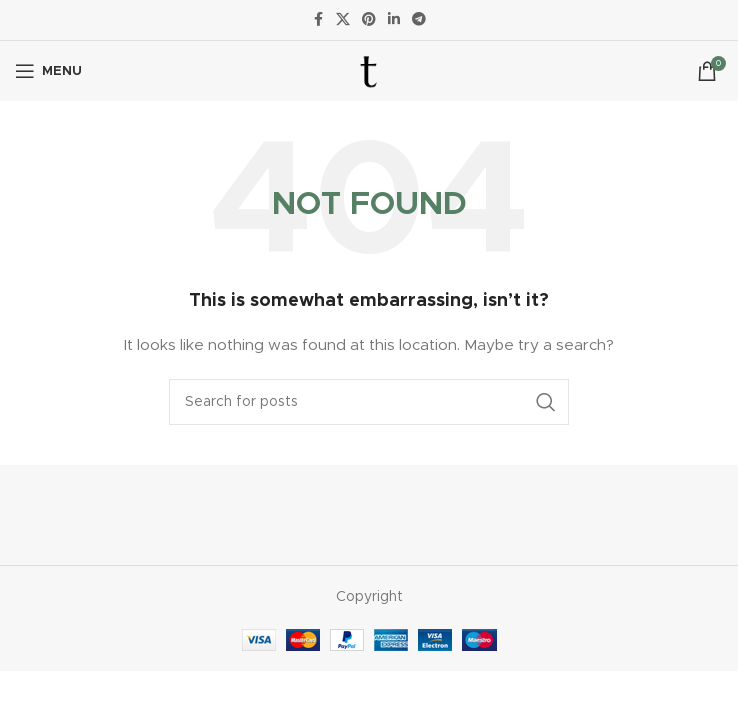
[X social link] (343, 20)
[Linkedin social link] (394, 20)
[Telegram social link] (419, 20)
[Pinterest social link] (369, 20)
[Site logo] (369, 71)
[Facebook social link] (318, 20)
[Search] (369, 402)
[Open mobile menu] (48, 71)
